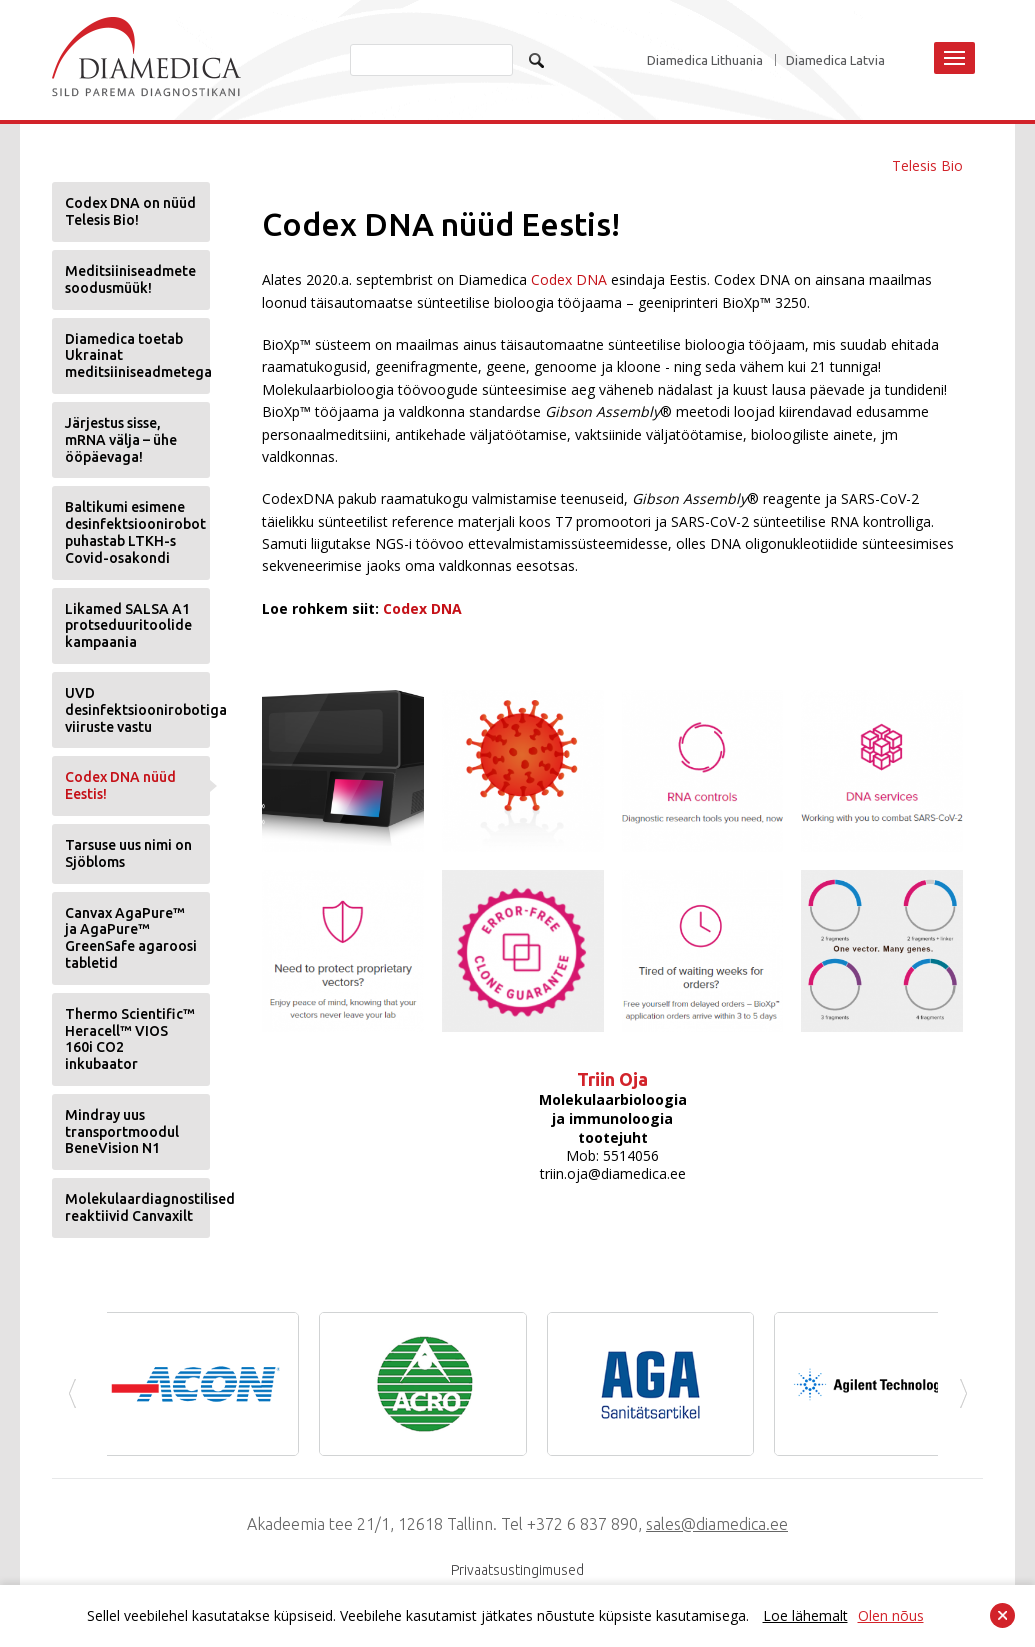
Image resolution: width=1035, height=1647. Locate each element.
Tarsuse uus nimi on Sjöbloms (128, 853)
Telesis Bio (927, 165)
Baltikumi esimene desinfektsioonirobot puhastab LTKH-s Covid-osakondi (135, 532)
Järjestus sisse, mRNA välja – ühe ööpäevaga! (121, 440)
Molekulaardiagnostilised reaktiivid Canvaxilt (137, 1207)
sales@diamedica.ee (717, 1524)
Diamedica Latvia (835, 60)
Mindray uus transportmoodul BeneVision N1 (122, 1132)
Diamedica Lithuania (705, 60)
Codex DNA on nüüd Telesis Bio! (130, 211)
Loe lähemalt (805, 1615)
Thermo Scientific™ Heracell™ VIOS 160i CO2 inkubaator (130, 1039)
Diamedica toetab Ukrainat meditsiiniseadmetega (137, 356)
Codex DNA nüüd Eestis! (120, 785)
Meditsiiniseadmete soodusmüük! (130, 279)
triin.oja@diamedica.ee (613, 1173)
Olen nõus (891, 1615)
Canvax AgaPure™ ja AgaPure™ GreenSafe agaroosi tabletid (131, 938)
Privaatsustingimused (517, 1570)
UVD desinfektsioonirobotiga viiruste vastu (137, 710)
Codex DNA (569, 279)
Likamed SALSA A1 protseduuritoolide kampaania (128, 626)
